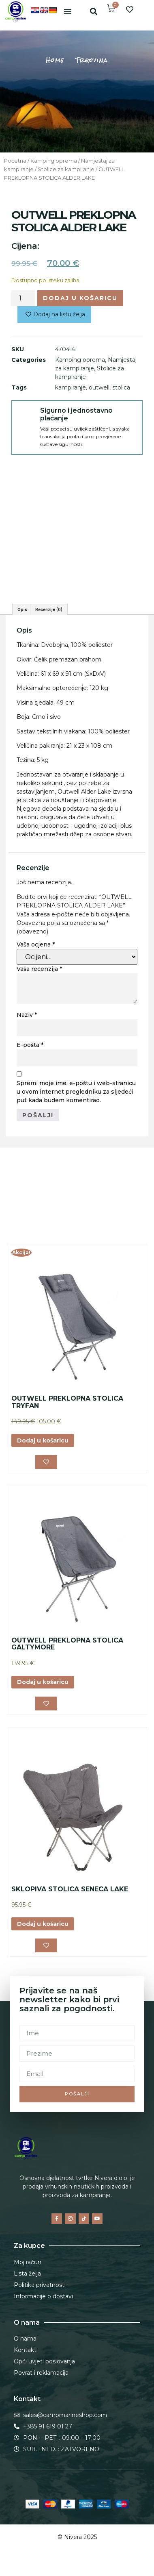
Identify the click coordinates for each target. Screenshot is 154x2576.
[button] (68, 11)
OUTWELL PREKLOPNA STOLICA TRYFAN (67, 1402)
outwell (99, 387)
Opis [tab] (22, 609)
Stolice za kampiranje (66, 169)
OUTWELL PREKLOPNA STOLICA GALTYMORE (67, 1643)
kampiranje (70, 387)
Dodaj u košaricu (80, 298)
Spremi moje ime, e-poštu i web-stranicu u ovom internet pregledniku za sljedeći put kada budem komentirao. (76, 1091)
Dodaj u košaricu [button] (42, 1440)
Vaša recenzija (39, 969)
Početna (15, 161)
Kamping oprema (53, 161)
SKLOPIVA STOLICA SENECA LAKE (69, 1889)
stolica (121, 387)
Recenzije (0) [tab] (48, 609)
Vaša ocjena (36, 944)
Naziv (27, 1014)
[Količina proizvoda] (23, 298)
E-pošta (30, 1045)
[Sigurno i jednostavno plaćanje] (26, 415)
